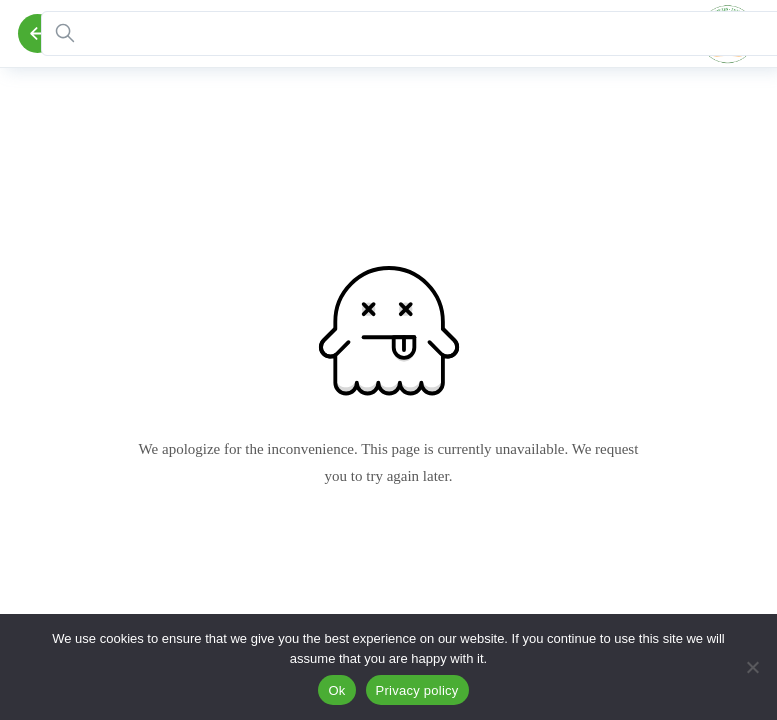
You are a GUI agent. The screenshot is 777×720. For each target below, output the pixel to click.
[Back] (37, 33)
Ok (336, 690)
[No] (752, 667)
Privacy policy (417, 690)
